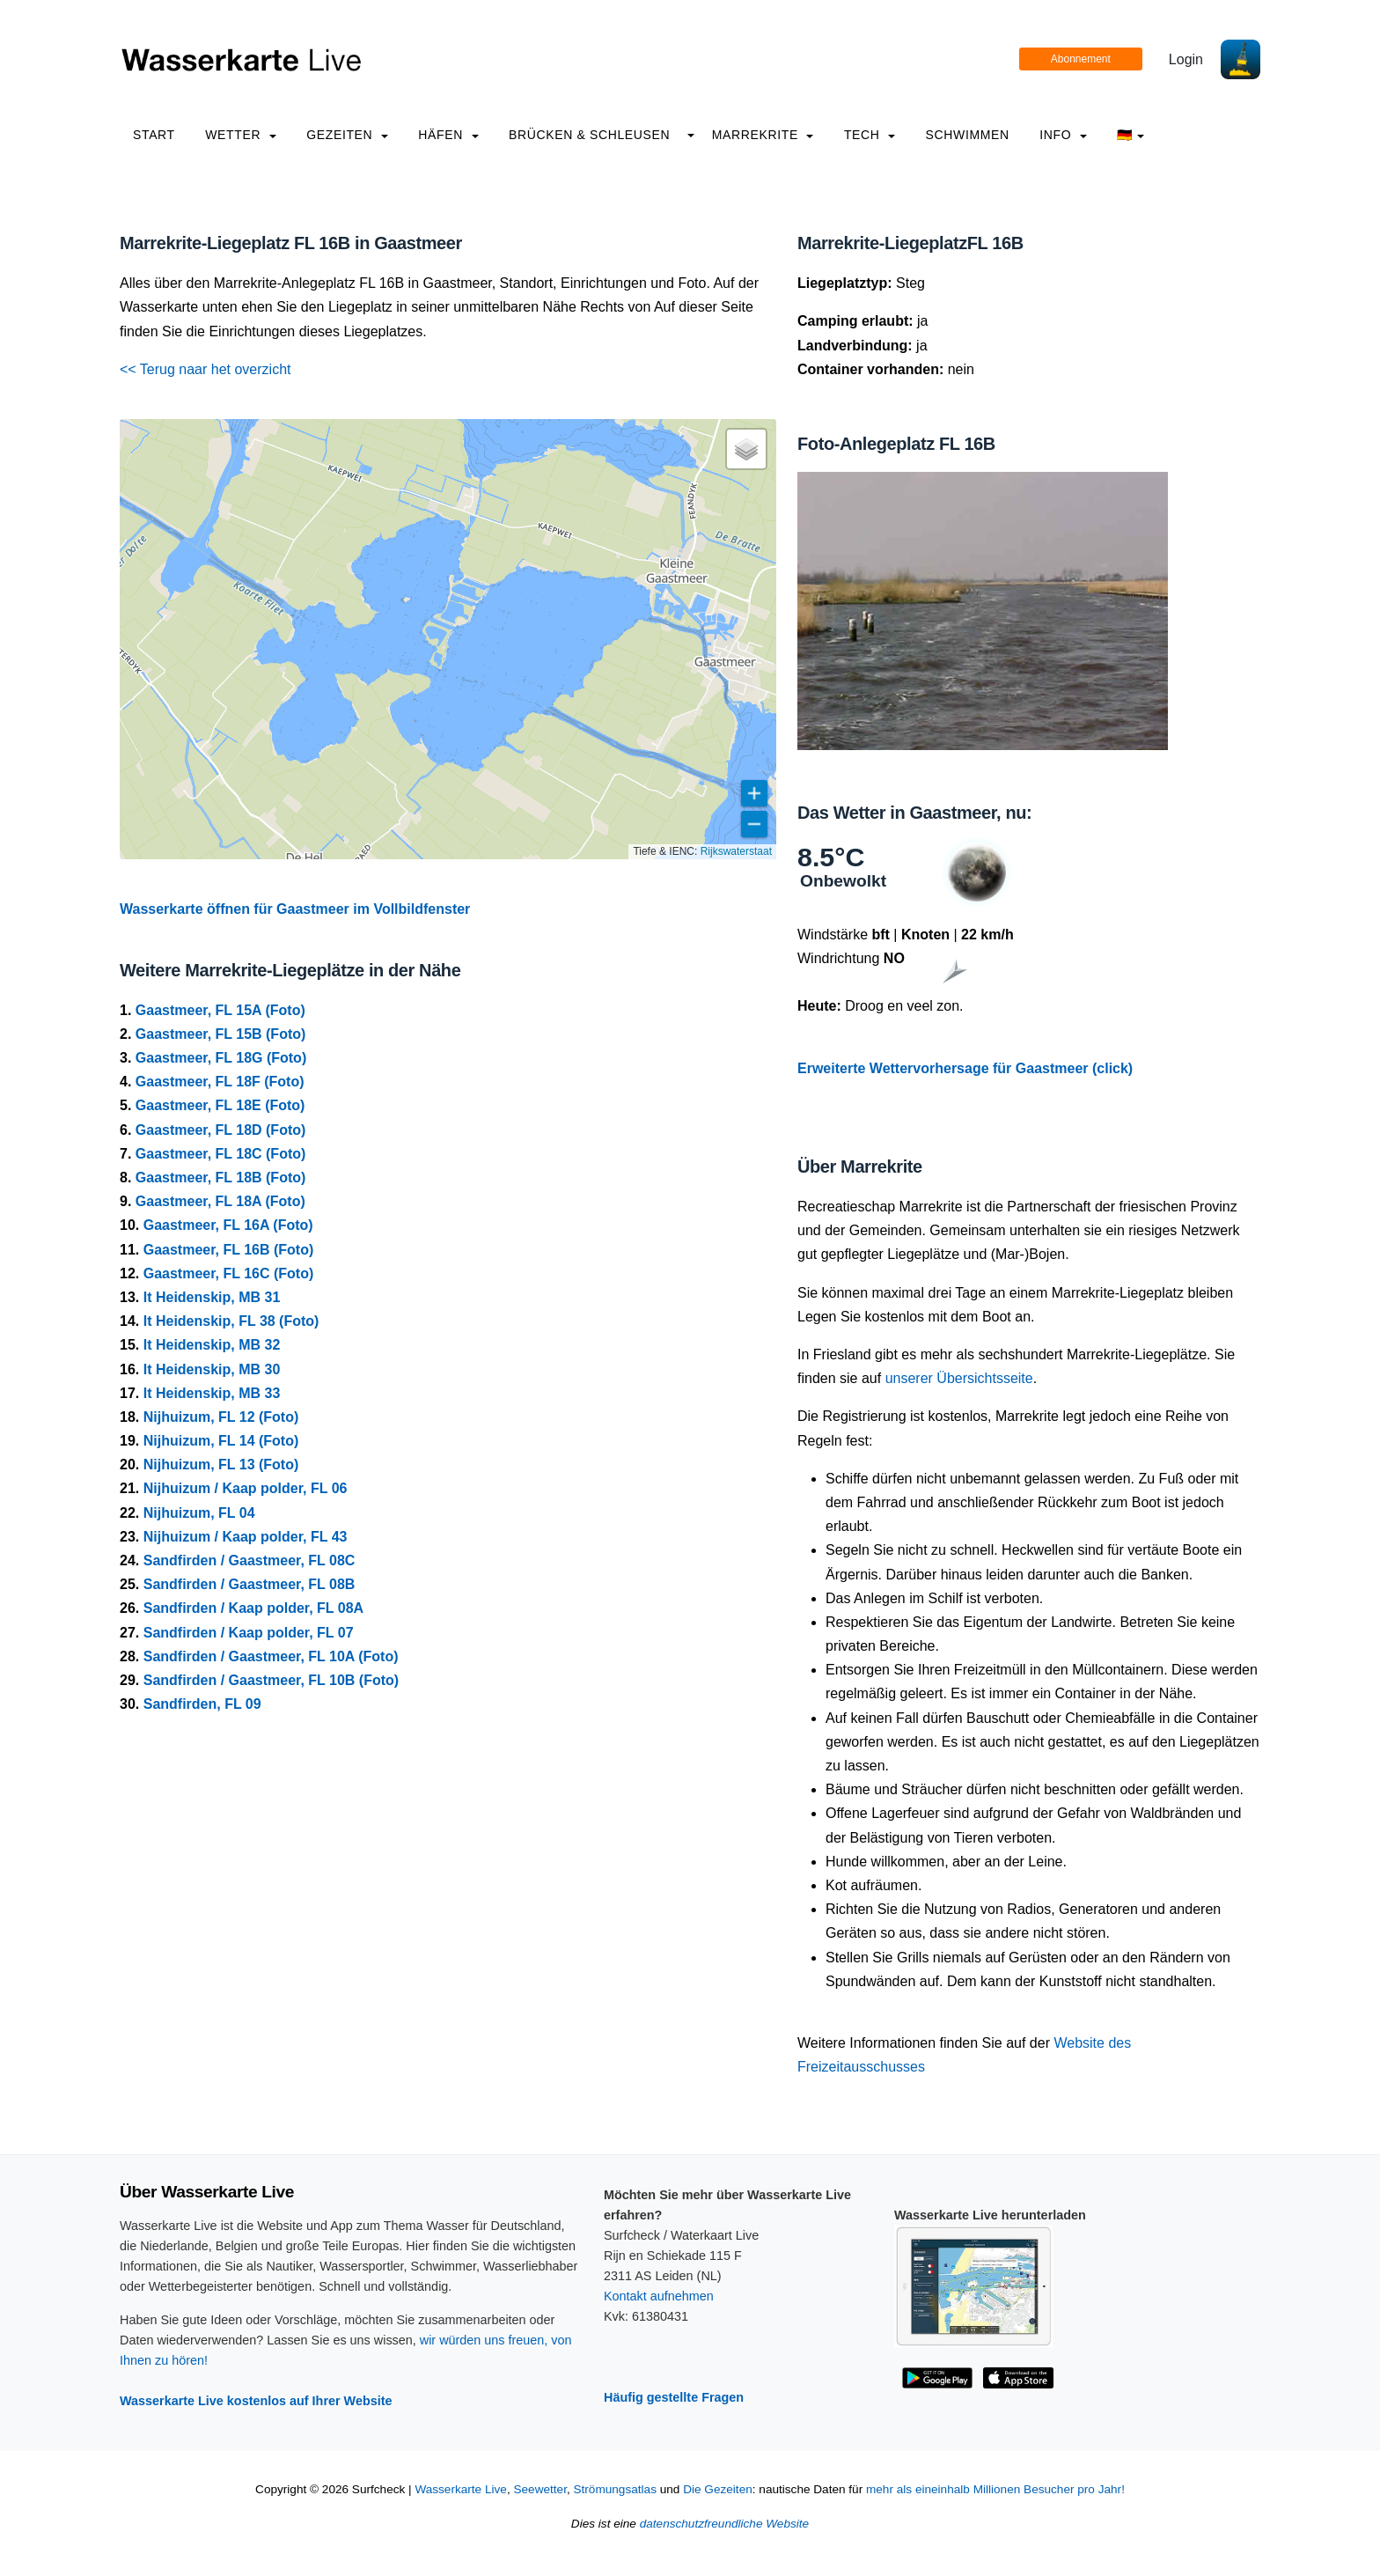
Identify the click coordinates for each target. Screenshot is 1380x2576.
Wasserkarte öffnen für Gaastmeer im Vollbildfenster (295, 909)
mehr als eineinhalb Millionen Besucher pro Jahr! (995, 2489)
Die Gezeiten (717, 2489)
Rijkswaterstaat (736, 851)
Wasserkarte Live (461, 2489)
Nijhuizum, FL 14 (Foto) (221, 1440)
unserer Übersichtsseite (959, 1378)
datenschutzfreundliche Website (724, 2523)
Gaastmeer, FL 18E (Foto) (220, 1105)
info (1063, 135)
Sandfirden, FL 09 (202, 1703)
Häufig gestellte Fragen (674, 2397)
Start (154, 135)
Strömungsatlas (614, 2489)
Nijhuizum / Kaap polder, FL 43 (245, 1536)
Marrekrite (763, 135)
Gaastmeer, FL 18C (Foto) (221, 1153)
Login (1186, 59)
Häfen (448, 135)
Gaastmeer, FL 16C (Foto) (228, 1273)
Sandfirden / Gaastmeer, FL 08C (249, 1560)
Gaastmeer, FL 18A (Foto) (220, 1201)
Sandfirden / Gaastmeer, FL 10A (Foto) (271, 1656)
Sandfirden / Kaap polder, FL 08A (253, 1608)
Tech (869, 135)
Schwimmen (967, 135)
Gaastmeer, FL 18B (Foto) (221, 1177)
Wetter (240, 135)
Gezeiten (347, 135)
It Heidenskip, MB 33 (212, 1393)
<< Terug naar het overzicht (205, 369)
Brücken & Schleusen (589, 135)
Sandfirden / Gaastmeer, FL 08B (249, 1584)
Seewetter (539, 2489)
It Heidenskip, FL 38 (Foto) (231, 1321)
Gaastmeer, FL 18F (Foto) (220, 1081)
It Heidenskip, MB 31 (212, 1297)
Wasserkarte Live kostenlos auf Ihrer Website (256, 2401)
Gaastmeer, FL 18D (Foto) (221, 1129)
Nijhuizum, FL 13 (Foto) (221, 1464)
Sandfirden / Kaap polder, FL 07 (248, 1632)
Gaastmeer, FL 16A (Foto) (228, 1225)
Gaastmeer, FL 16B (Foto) (228, 1249)
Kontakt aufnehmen (659, 2296)
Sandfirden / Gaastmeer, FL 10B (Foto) (271, 1680)
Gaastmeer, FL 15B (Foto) (221, 1034)
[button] (746, 449)
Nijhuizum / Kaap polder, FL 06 (245, 1488)
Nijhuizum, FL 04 (199, 1512)
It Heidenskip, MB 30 (212, 1369)
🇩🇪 (1130, 135)
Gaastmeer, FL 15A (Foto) (220, 1010)
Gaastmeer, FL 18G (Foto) (221, 1057)
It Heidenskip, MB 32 (212, 1344)
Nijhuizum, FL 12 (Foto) (221, 1416)
